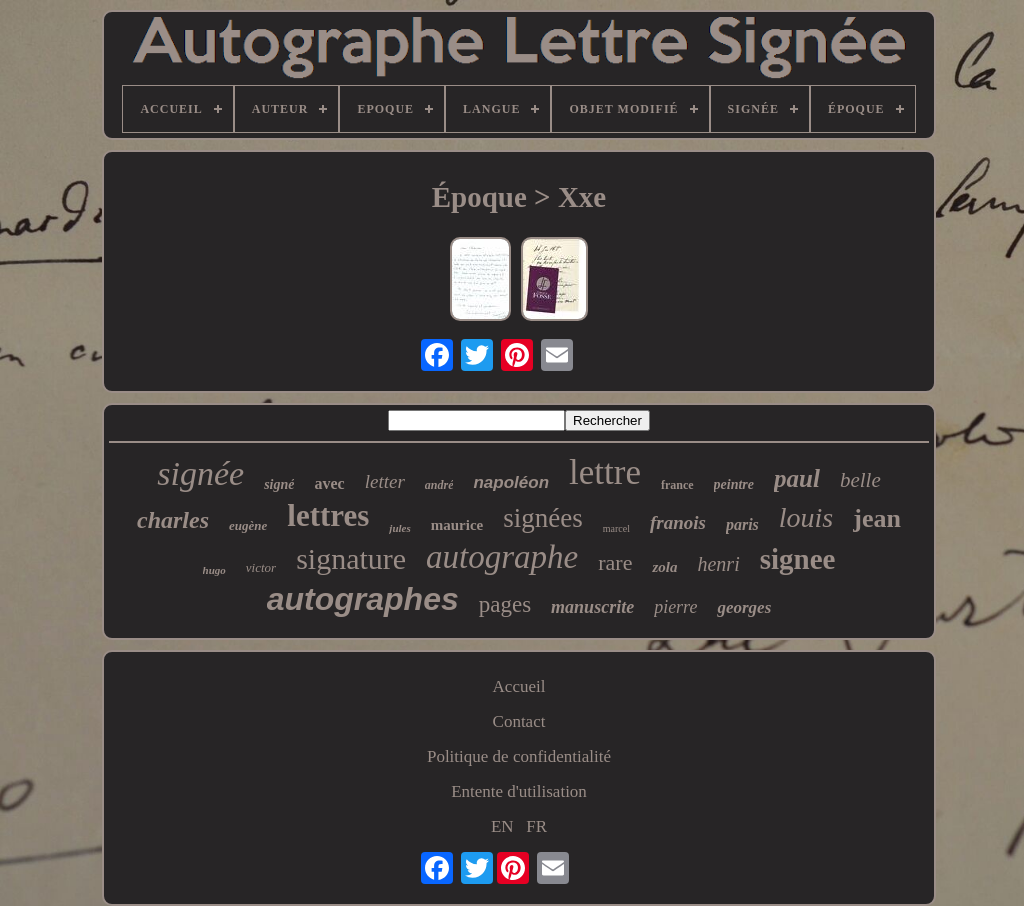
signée (200, 473)
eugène (248, 525)
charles (173, 520)
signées (542, 518)
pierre (675, 607)
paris (742, 524)
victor (261, 567)
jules (399, 528)
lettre (605, 472)
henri (718, 564)
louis (806, 517)
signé (279, 484)
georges (744, 607)
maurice (457, 525)
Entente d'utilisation (519, 791)
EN (502, 826)
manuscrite (592, 607)
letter (385, 481)
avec (329, 483)
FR (536, 826)
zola (664, 567)
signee (798, 559)
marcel (616, 528)
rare (615, 562)
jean (877, 518)
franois (678, 522)
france (677, 485)
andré (439, 485)
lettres (328, 515)
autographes (363, 599)
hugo (214, 570)
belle (860, 480)
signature (351, 558)
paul (797, 478)
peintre (734, 484)
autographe (502, 557)
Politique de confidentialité (519, 756)
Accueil (519, 686)
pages (505, 604)
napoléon (511, 482)
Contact (519, 721)
